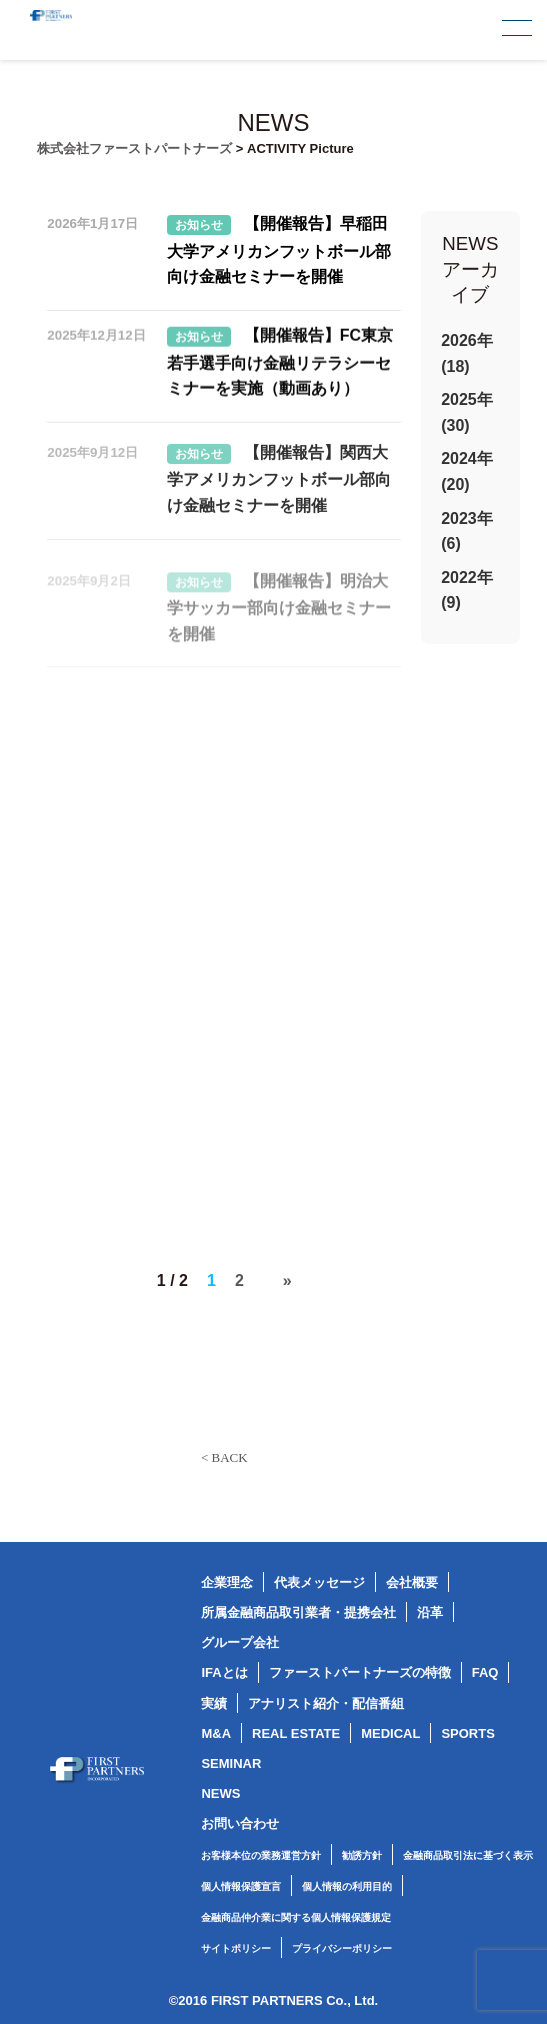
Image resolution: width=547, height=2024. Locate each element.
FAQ (485, 1672)
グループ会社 (240, 1642)
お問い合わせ (240, 1823)
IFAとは (224, 1672)
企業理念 (227, 1582)
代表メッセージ (319, 1582)
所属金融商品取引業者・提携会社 (298, 1612)
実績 (214, 1703)
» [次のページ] (287, 1280)
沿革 (430, 1612)
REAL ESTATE (296, 1733)
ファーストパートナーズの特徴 (360, 1672)
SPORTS (467, 1733)
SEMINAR (231, 1763)
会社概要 (412, 1582)
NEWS (220, 1793)
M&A (216, 1733)
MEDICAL (390, 1733)
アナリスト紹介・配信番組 (326, 1703)
